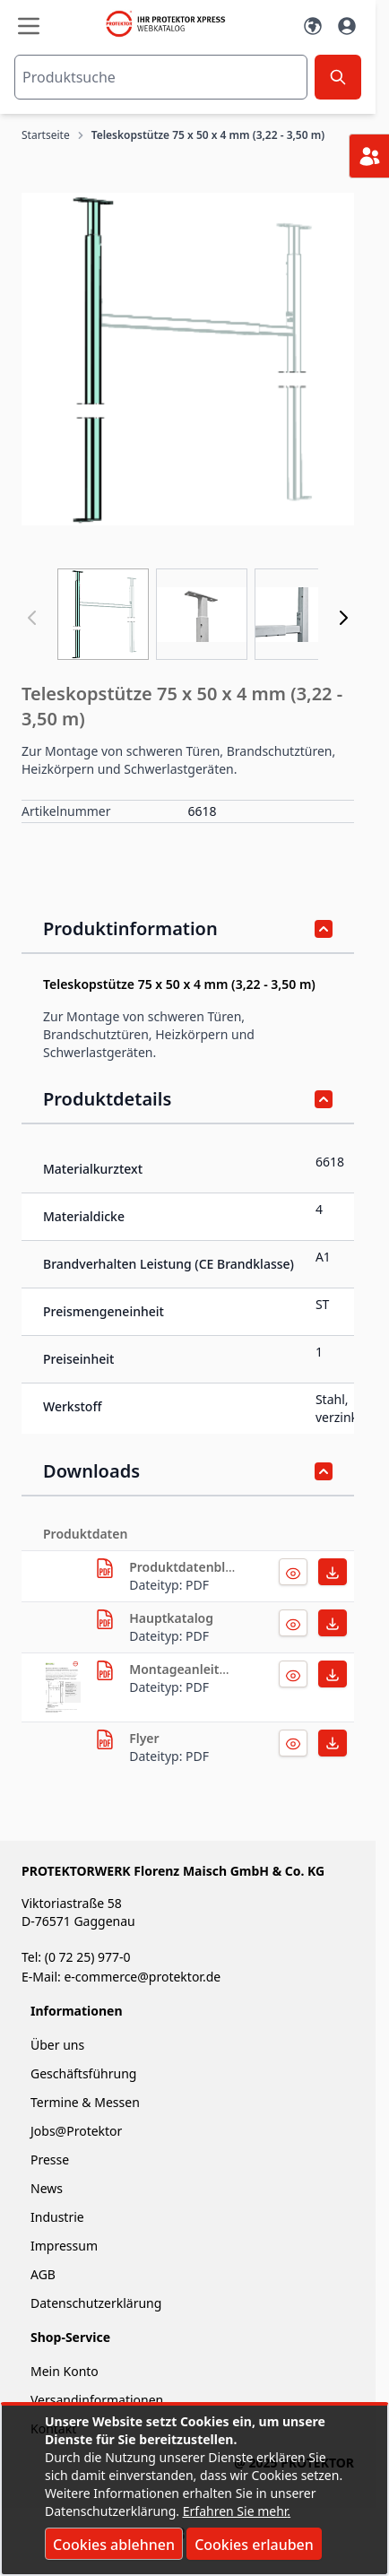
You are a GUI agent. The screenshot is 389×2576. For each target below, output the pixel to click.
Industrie (57, 2216)
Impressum (64, 2245)
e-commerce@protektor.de (142, 1976)
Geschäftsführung (83, 2073)
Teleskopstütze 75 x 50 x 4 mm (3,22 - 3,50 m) (207, 135)
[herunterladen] (105, 1568)
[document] (194, 2490)
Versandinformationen (96, 2399)
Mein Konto (64, 2371)
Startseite (46, 135)
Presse (49, 2159)
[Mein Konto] (347, 26)
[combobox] (160, 77)
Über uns (59, 2044)
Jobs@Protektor (76, 2130)
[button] (188, 359)
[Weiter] (343, 618)
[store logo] (170, 23)
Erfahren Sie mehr (235, 2511)
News (46, 2188)
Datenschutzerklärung (95, 2302)
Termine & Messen (85, 2102)
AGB (43, 2274)
